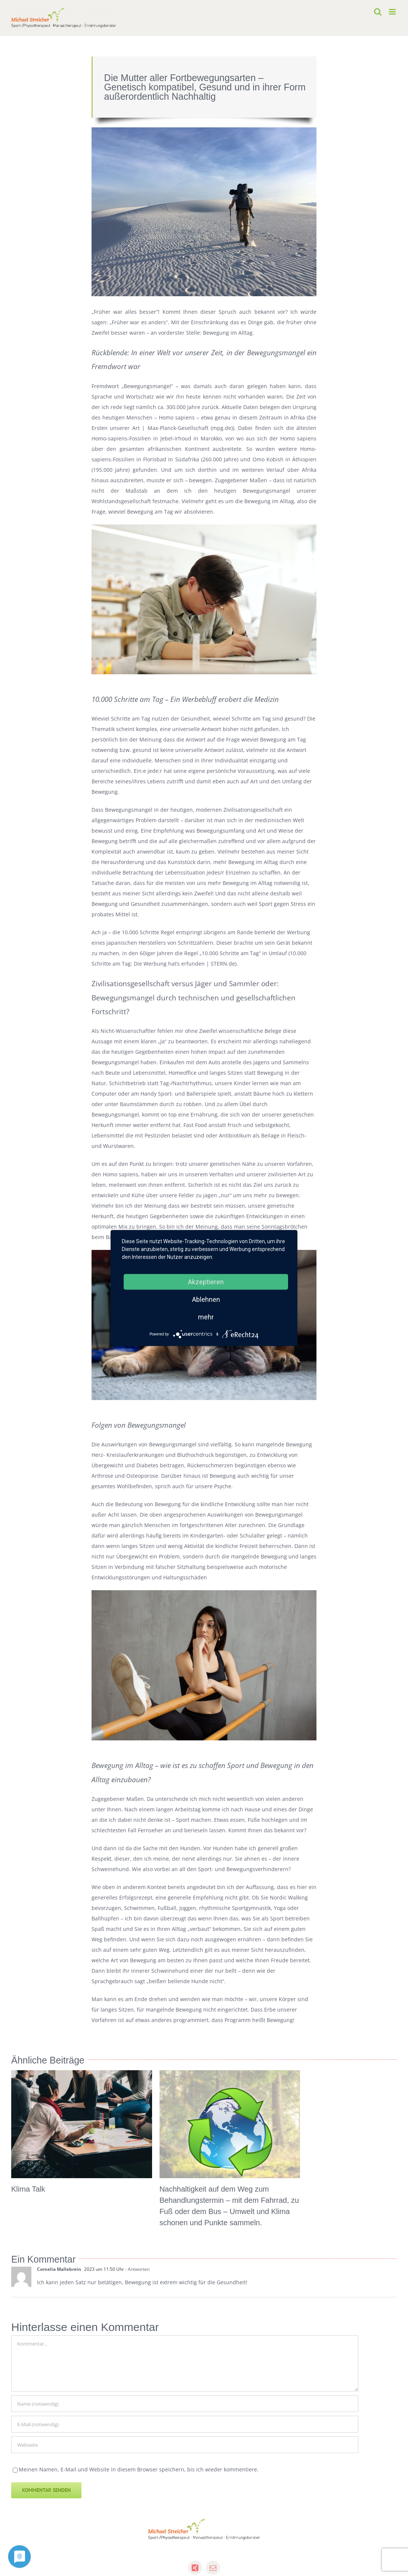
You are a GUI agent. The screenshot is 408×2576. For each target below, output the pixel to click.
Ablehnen (206, 1299)
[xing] (195, 2568)
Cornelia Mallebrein (59, 2269)
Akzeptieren (206, 1282)
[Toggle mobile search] (377, 12)
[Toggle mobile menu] (393, 12)
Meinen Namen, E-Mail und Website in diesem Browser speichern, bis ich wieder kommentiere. (139, 2469)
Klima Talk (28, 2189)
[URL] (184, 2444)
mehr (206, 1317)
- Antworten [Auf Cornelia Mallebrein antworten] (136, 2269)
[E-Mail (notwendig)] (184, 2424)
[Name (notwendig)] (184, 2403)
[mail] (213, 2568)
